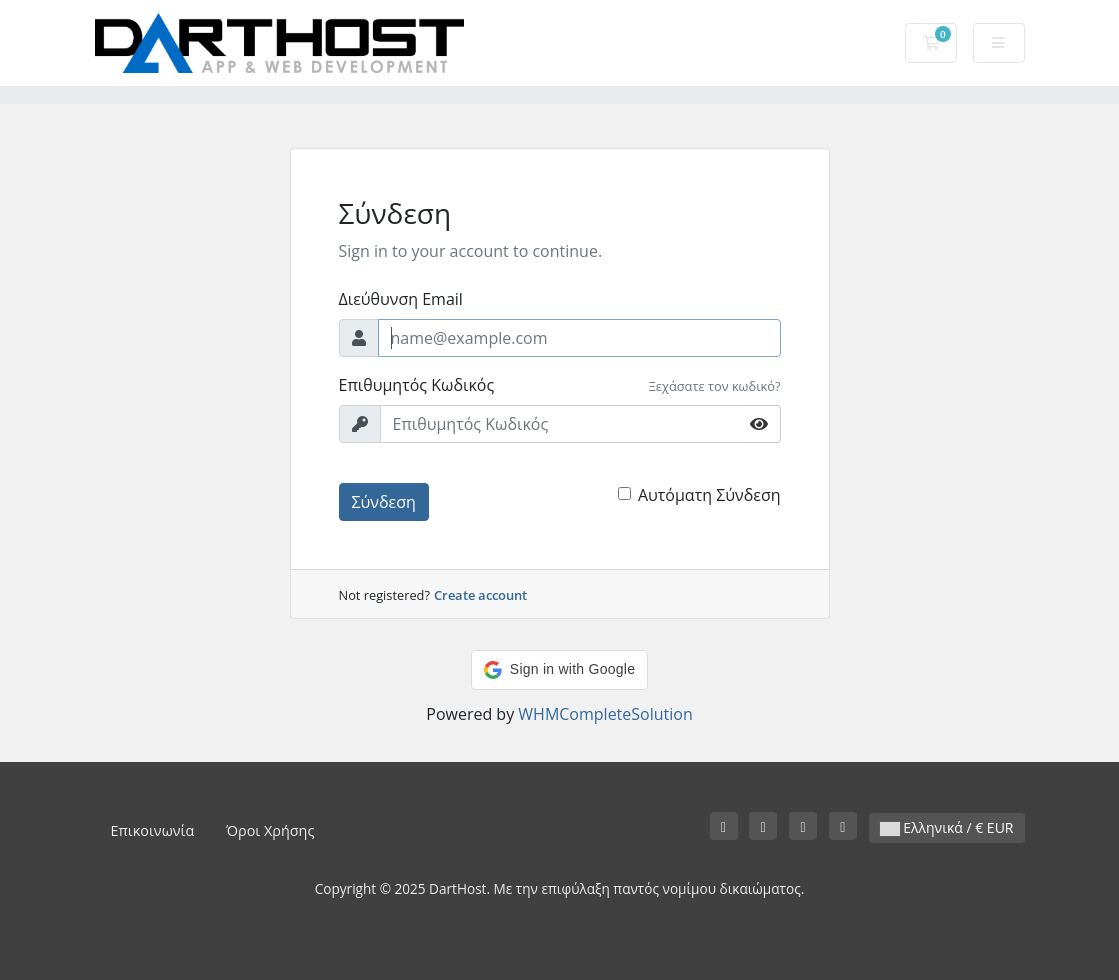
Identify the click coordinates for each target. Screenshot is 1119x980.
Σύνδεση (384, 502)
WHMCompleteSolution (605, 714)
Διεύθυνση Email (401, 299)
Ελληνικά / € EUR (947, 827)
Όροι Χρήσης (270, 830)
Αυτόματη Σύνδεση (709, 495)
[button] (559, 670)
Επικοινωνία (153, 830)
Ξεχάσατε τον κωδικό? (715, 386)
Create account (480, 595)
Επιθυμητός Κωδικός (417, 385)
